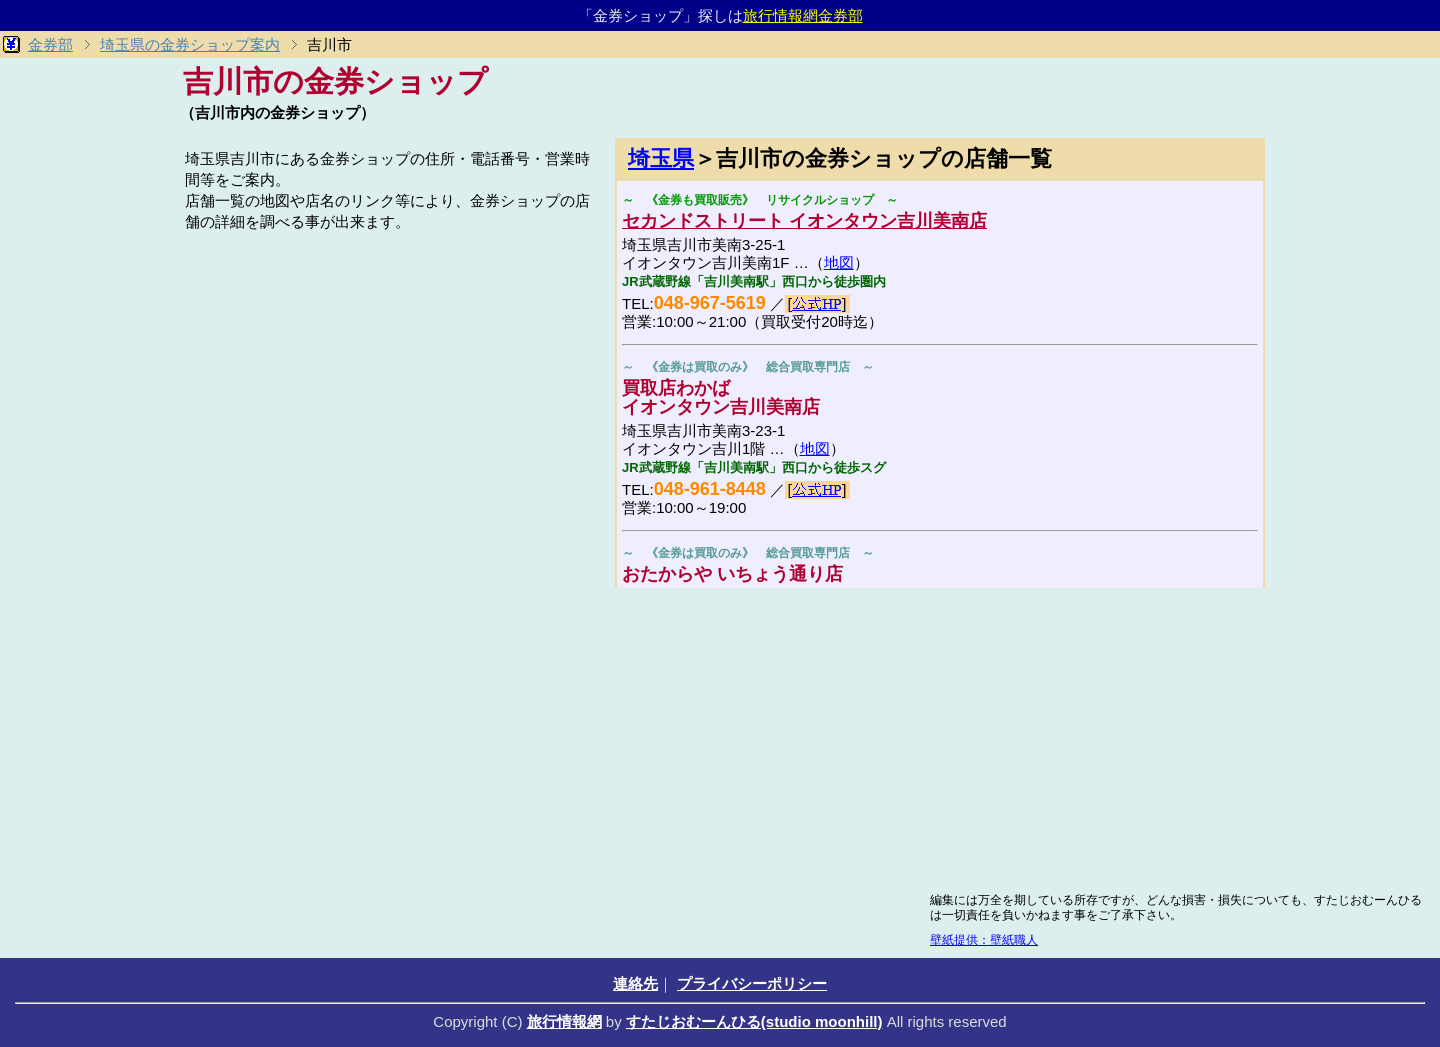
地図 (839, 262)
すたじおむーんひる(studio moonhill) (754, 1021)
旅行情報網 (564, 1021)
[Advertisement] (390, 377)
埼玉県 (661, 158)
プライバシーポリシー (752, 983)
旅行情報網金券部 (803, 15)
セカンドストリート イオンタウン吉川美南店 (804, 221)
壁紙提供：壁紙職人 (984, 940)
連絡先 (635, 983)
